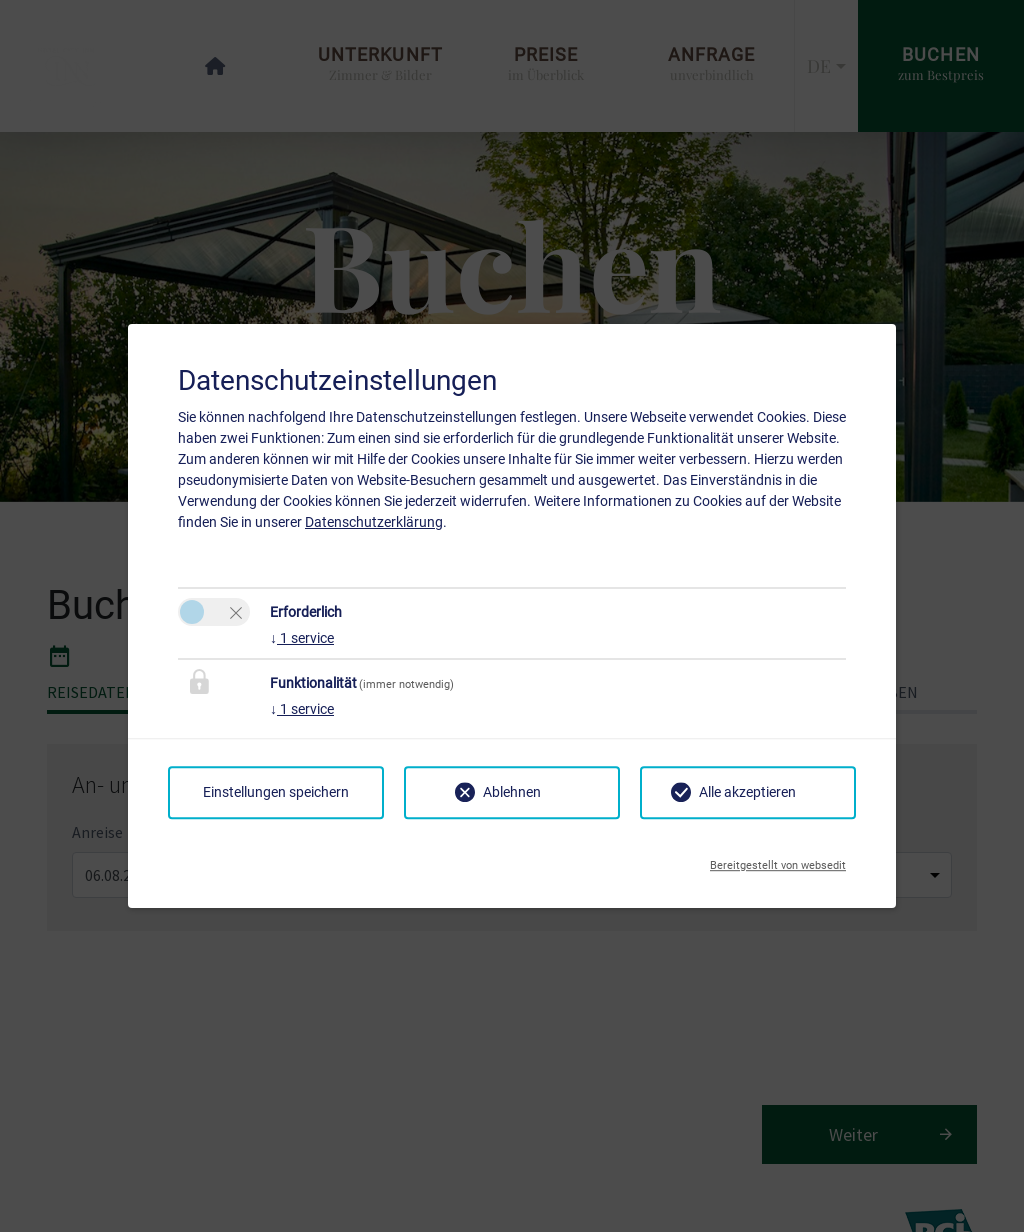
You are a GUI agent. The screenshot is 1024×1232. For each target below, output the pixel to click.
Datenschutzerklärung (374, 522)
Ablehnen (512, 792)
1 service (302, 638)
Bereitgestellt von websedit (778, 860)
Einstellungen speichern (276, 792)
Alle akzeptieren (747, 792)
